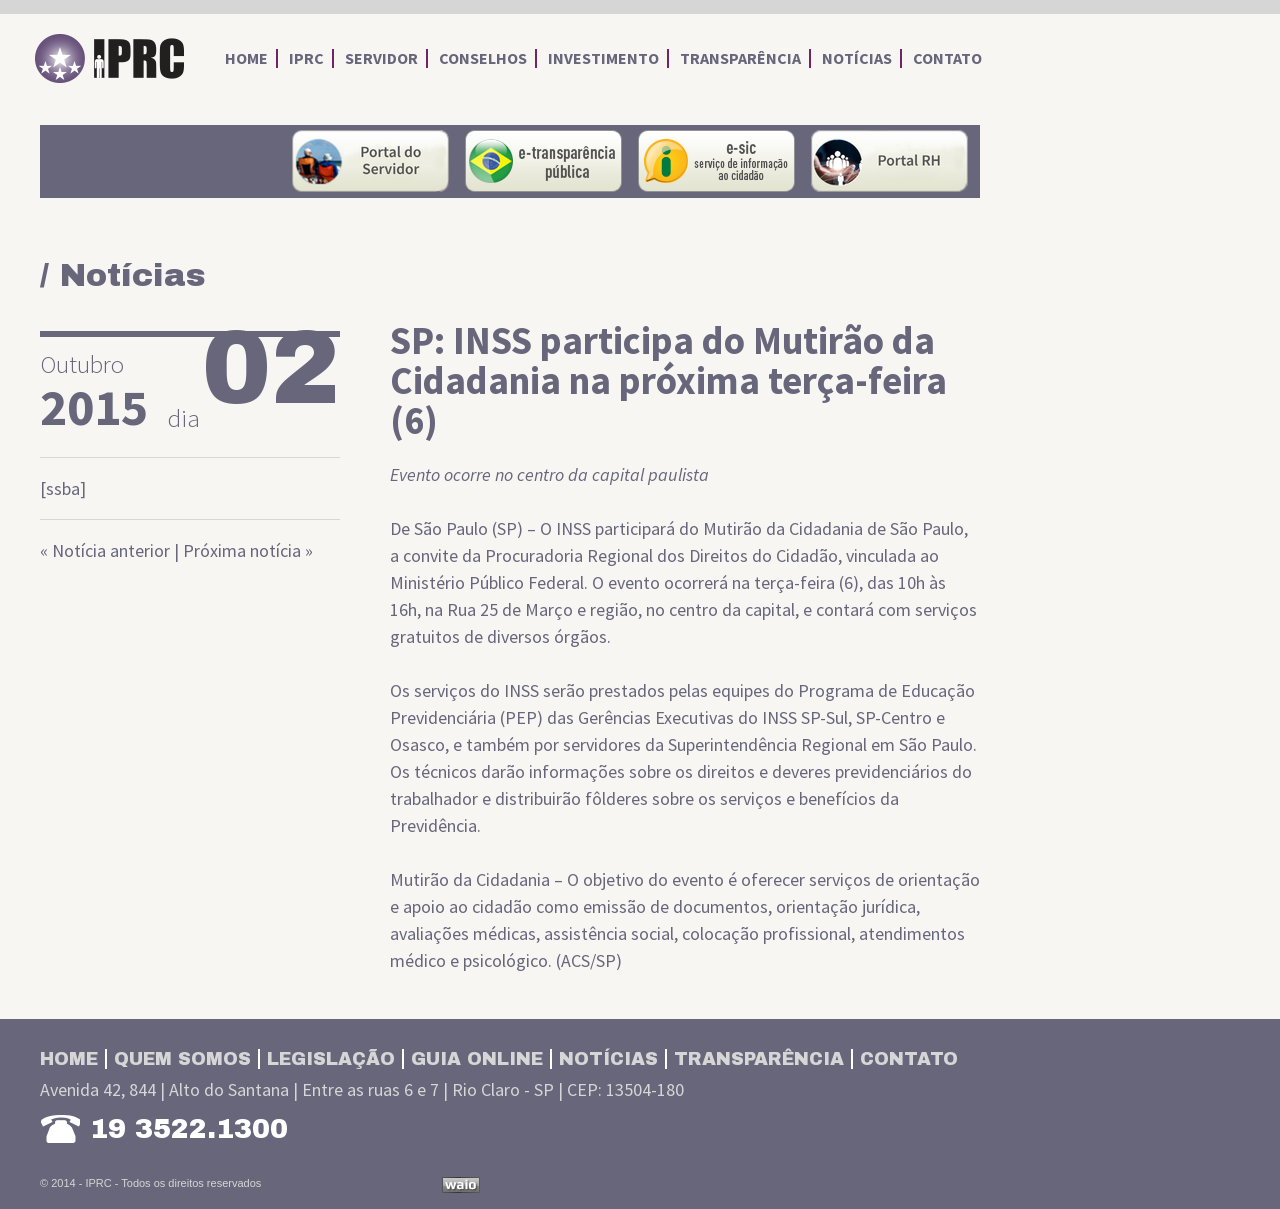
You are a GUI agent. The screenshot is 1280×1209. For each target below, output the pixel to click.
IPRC (110, 59)
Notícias (608, 1059)
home (246, 58)
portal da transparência (543, 161)
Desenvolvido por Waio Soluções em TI (461, 1185)
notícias (857, 58)
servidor (381, 58)
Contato (909, 1059)
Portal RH (889, 161)
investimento (603, 58)
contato (947, 58)
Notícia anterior (111, 550)
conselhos (483, 58)
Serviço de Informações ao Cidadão (716, 161)
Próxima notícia (242, 550)
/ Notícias (122, 275)
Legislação (331, 1059)
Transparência (759, 1059)
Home (69, 1059)
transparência (740, 58)
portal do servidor (370, 161)
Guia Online (477, 1059)
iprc (306, 58)
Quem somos (182, 1059)
